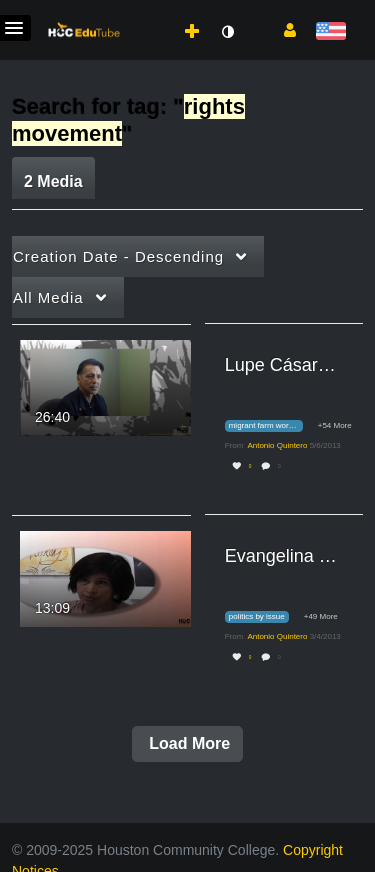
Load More (187, 743)
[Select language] (330, 32)
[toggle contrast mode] (227, 32)
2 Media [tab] (53, 181)
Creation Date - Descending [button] (118, 256)
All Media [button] (48, 297)
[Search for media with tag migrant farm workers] (271, 426)
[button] (282, 29)
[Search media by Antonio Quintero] (277, 445)
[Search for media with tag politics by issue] (264, 617)
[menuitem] (148, 11)
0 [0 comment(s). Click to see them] (280, 466)
